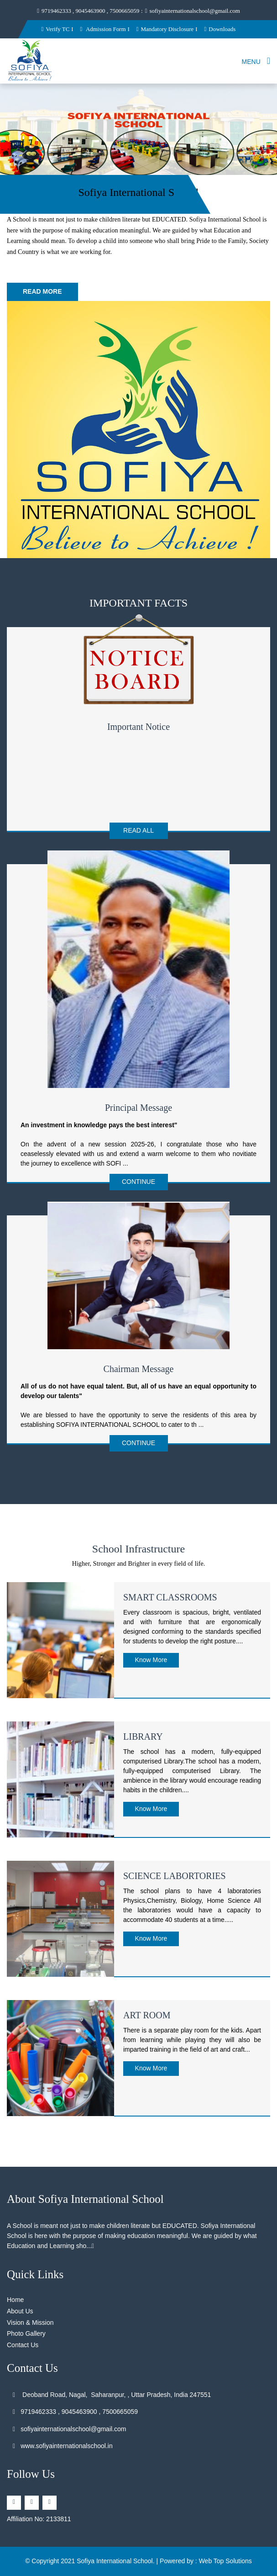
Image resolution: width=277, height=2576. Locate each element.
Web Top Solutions (225, 2561)
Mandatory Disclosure (165, 29)
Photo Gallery (26, 2333)
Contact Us (22, 2345)
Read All (138, 830)
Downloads (220, 29)
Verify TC (55, 29)
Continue (138, 1181)
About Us (20, 2311)
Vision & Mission (30, 2322)
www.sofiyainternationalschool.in (63, 2445)
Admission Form (102, 29)
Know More (151, 1659)
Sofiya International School (115, 2561)
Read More (42, 291)
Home (15, 2299)
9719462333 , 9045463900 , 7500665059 (88, 10)
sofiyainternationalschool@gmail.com (192, 10)
